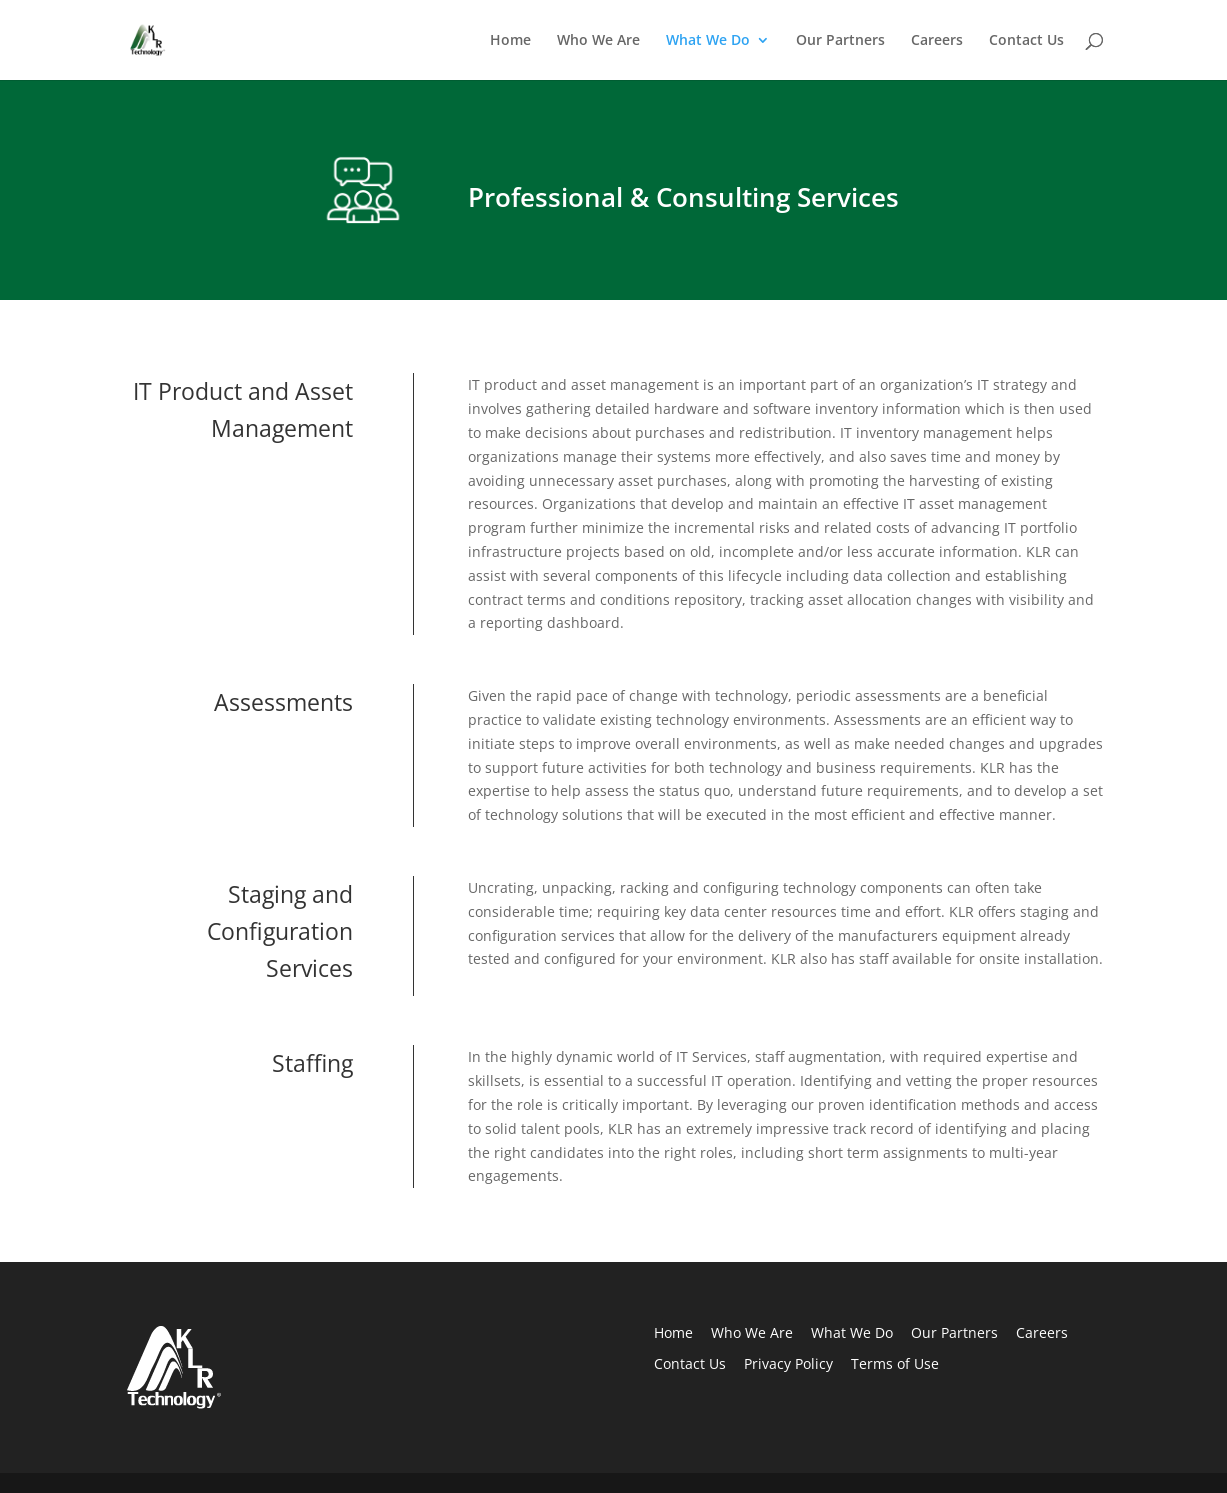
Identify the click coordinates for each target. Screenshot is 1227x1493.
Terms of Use (895, 1363)
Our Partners (840, 41)
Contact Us (1026, 41)
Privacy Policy (788, 1363)
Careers (937, 41)
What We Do (708, 41)
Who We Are (598, 41)
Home (510, 41)
